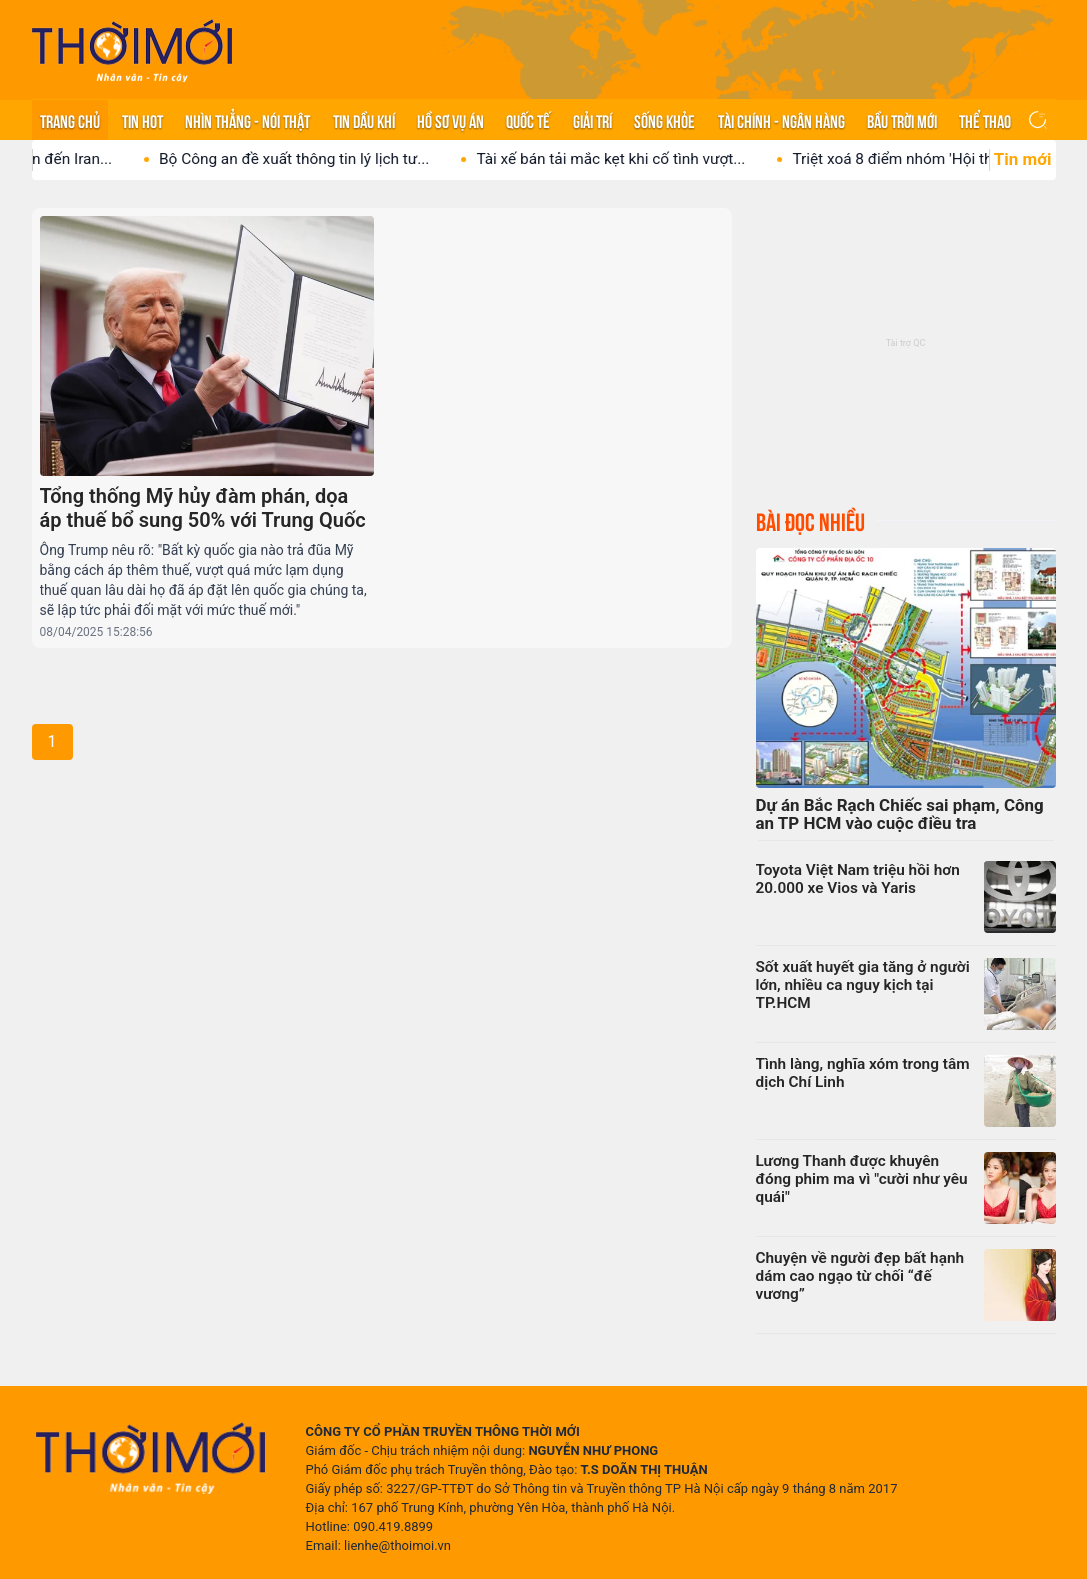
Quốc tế (528, 120)
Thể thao (985, 120)
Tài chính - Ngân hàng (781, 120)
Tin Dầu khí (364, 120)
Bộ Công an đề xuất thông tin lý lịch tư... (316, 159)
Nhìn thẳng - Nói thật (247, 120)
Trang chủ (70, 120)
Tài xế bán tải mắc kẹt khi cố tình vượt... (632, 159)
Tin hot (142, 120)
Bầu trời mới (902, 120)
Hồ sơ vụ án (450, 120)
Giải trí (592, 120)
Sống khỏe (664, 120)
